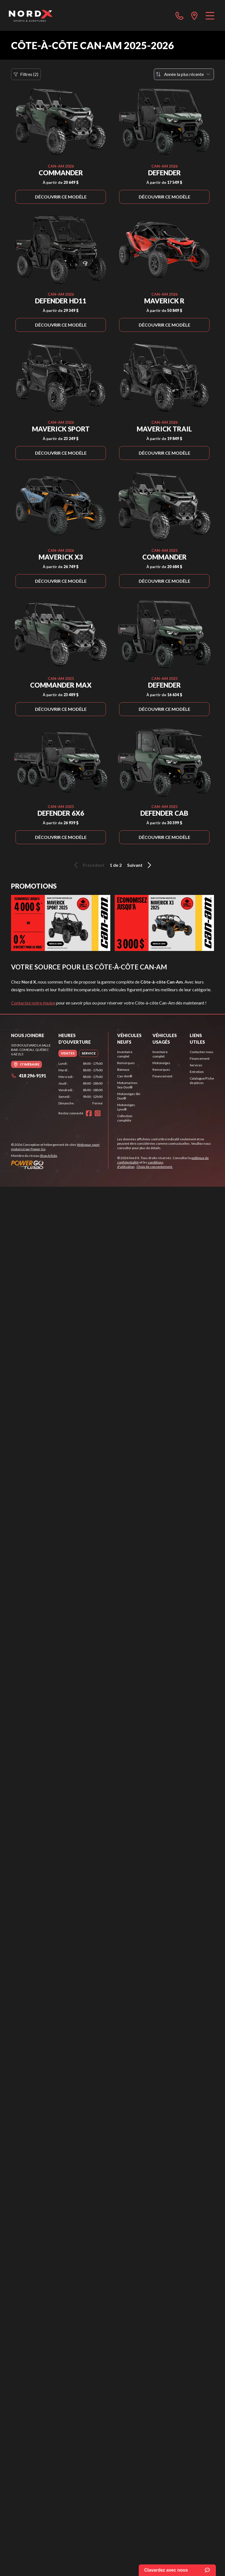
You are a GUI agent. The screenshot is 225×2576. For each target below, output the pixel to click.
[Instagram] (97, 1113)
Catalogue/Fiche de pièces (202, 1080)
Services (196, 1065)
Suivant (140, 865)
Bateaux (123, 1069)
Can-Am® (124, 1076)
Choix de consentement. (154, 1167)
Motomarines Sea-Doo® (127, 1085)
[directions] (194, 15)
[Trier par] (184, 74)
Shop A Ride (48, 1156)
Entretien (197, 1072)
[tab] (67, 1053)
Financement (162, 1076)
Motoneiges (161, 1063)
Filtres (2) (26, 74)
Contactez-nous (201, 1052)
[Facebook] (88, 1113)
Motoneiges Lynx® (126, 1107)
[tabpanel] (80, 1083)
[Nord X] (30, 15)
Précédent (88, 865)
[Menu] (210, 15)
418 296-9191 (28, 1075)
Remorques (126, 1063)
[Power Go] (59, 1164)
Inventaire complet (124, 1054)
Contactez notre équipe (33, 1002)
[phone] (179, 15)
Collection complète (124, 1118)
